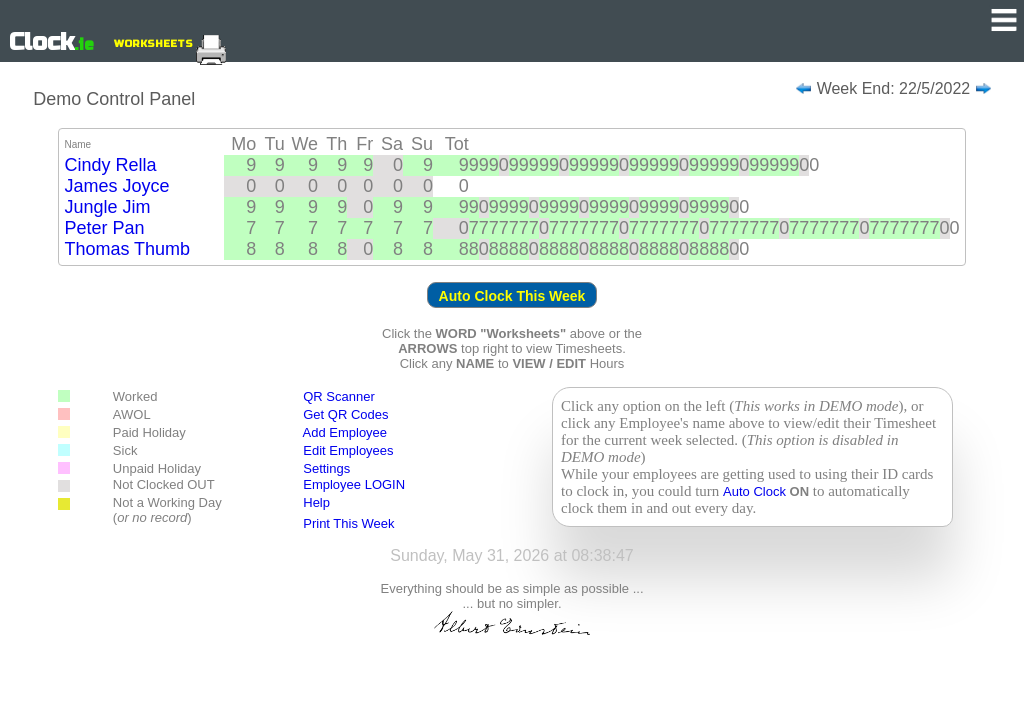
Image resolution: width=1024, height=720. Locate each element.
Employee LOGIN (354, 484)
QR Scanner (339, 396)
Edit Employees (339, 450)
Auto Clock (756, 491)
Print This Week (348, 523)
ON (800, 491)
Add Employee (345, 432)
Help (316, 502)
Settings (326, 468)
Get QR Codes (345, 414)
